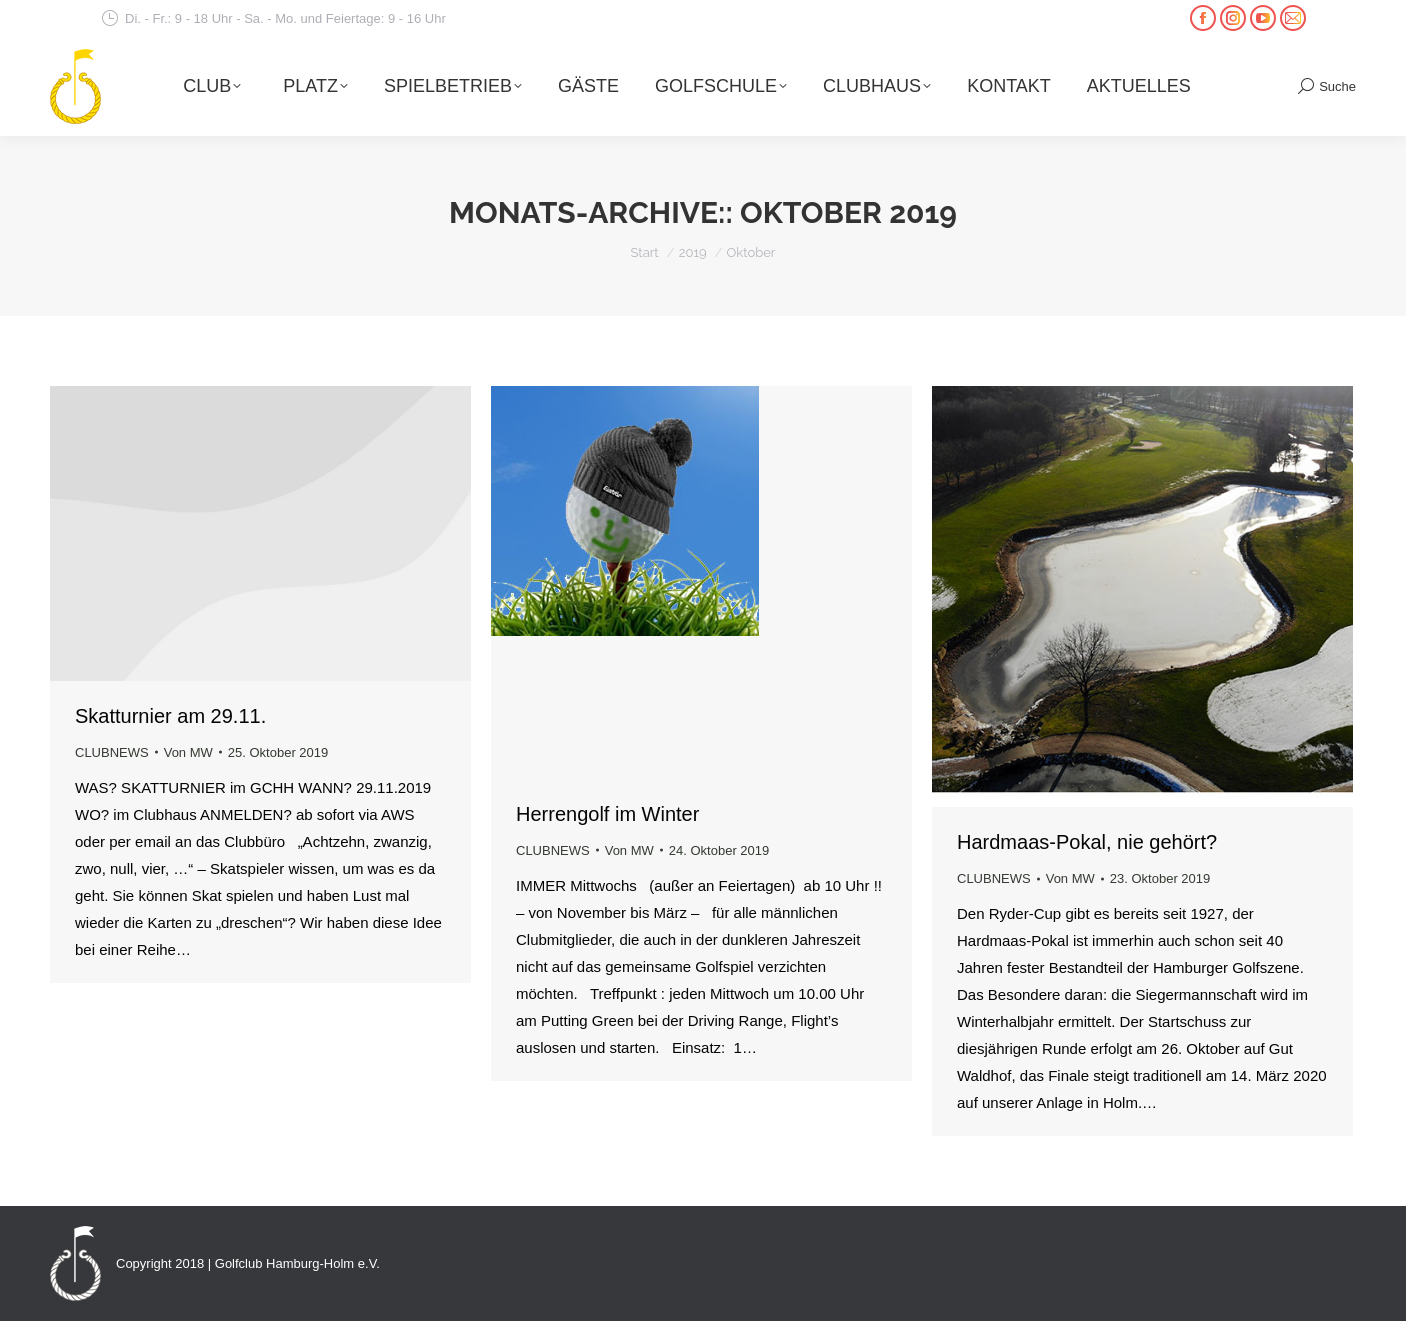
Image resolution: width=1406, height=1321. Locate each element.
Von (188, 752)
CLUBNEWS (112, 752)
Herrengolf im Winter (607, 814)
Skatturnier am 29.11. (170, 716)
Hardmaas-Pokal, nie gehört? (1087, 842)
